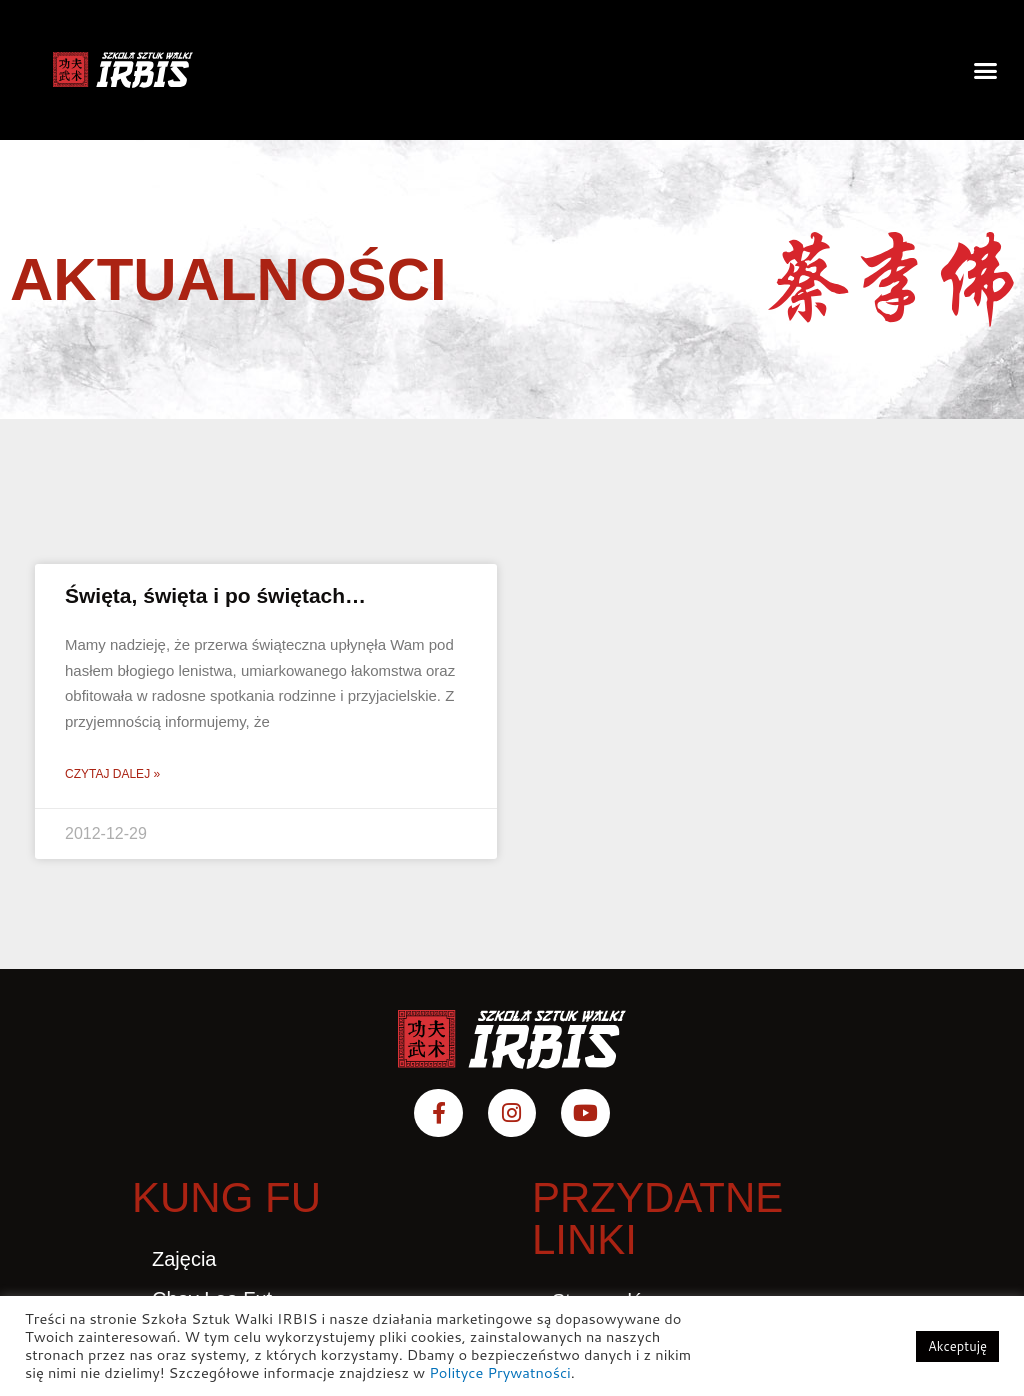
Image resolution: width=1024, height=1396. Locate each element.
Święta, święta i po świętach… (215, 595)
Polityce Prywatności (500, 1372)
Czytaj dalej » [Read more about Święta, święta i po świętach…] (112, 774)
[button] (985, 70)
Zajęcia (184, 1259)
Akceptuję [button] (957, 1346)
